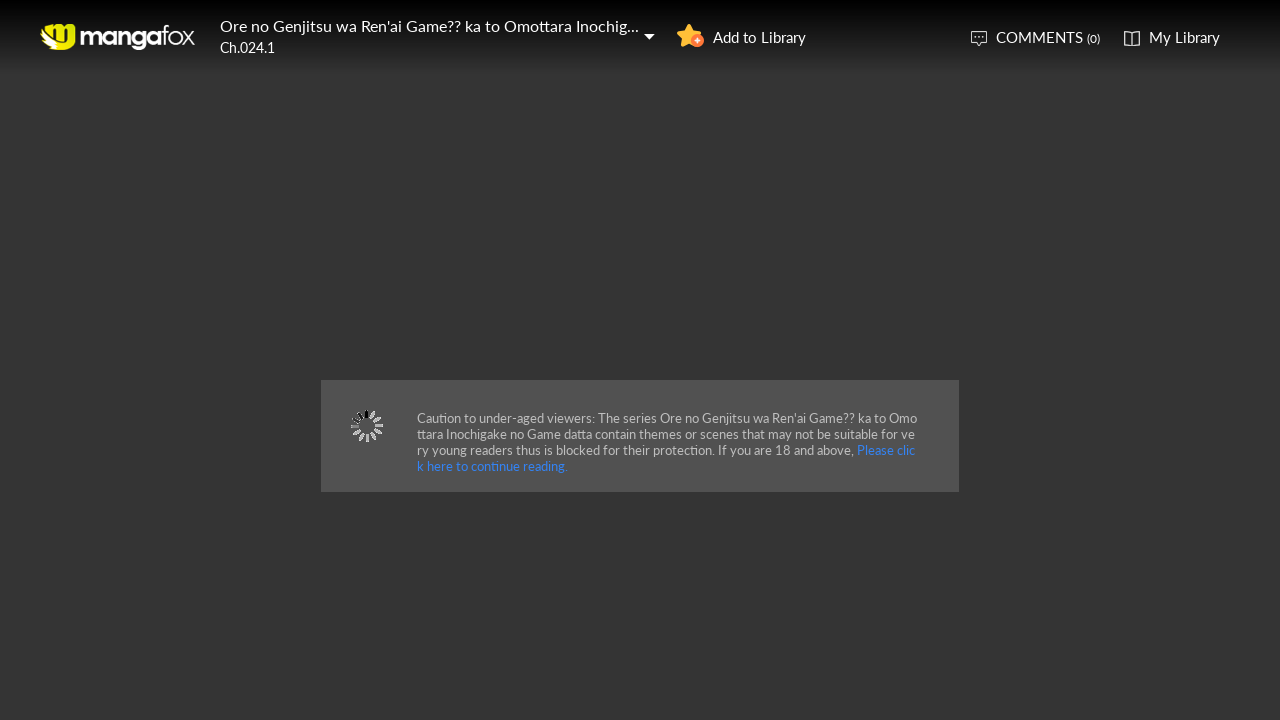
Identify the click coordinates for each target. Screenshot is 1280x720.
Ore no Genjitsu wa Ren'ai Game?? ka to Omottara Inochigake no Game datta (489, 25)
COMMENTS (1048, 37)
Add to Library (759, 37)
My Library (1184, 37)
